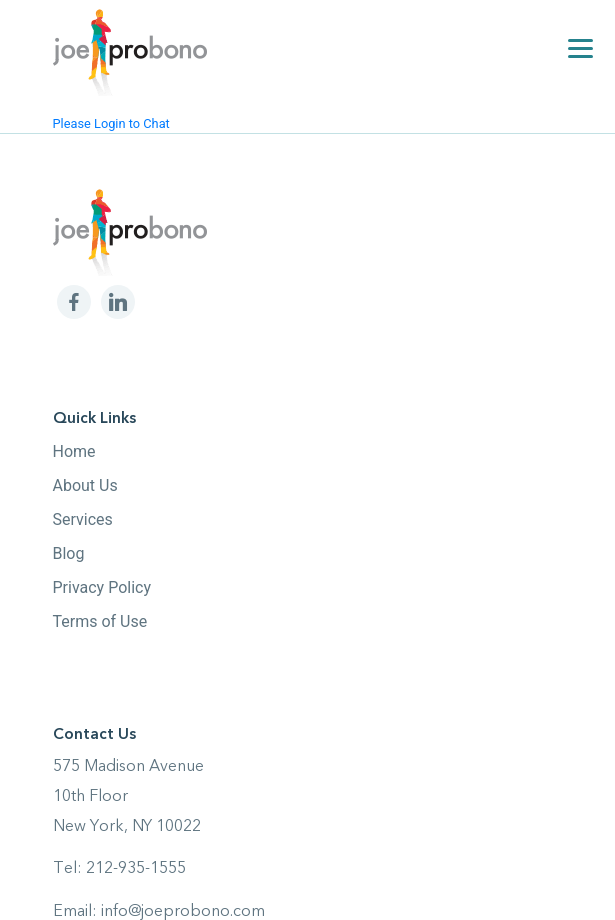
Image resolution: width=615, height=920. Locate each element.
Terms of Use (100, 621)
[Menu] (580, 47)
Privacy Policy (102, 587)
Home (74, 451)
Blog (69, 553)
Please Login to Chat (111, 123)
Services (83, 519)
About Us (85, 485)
